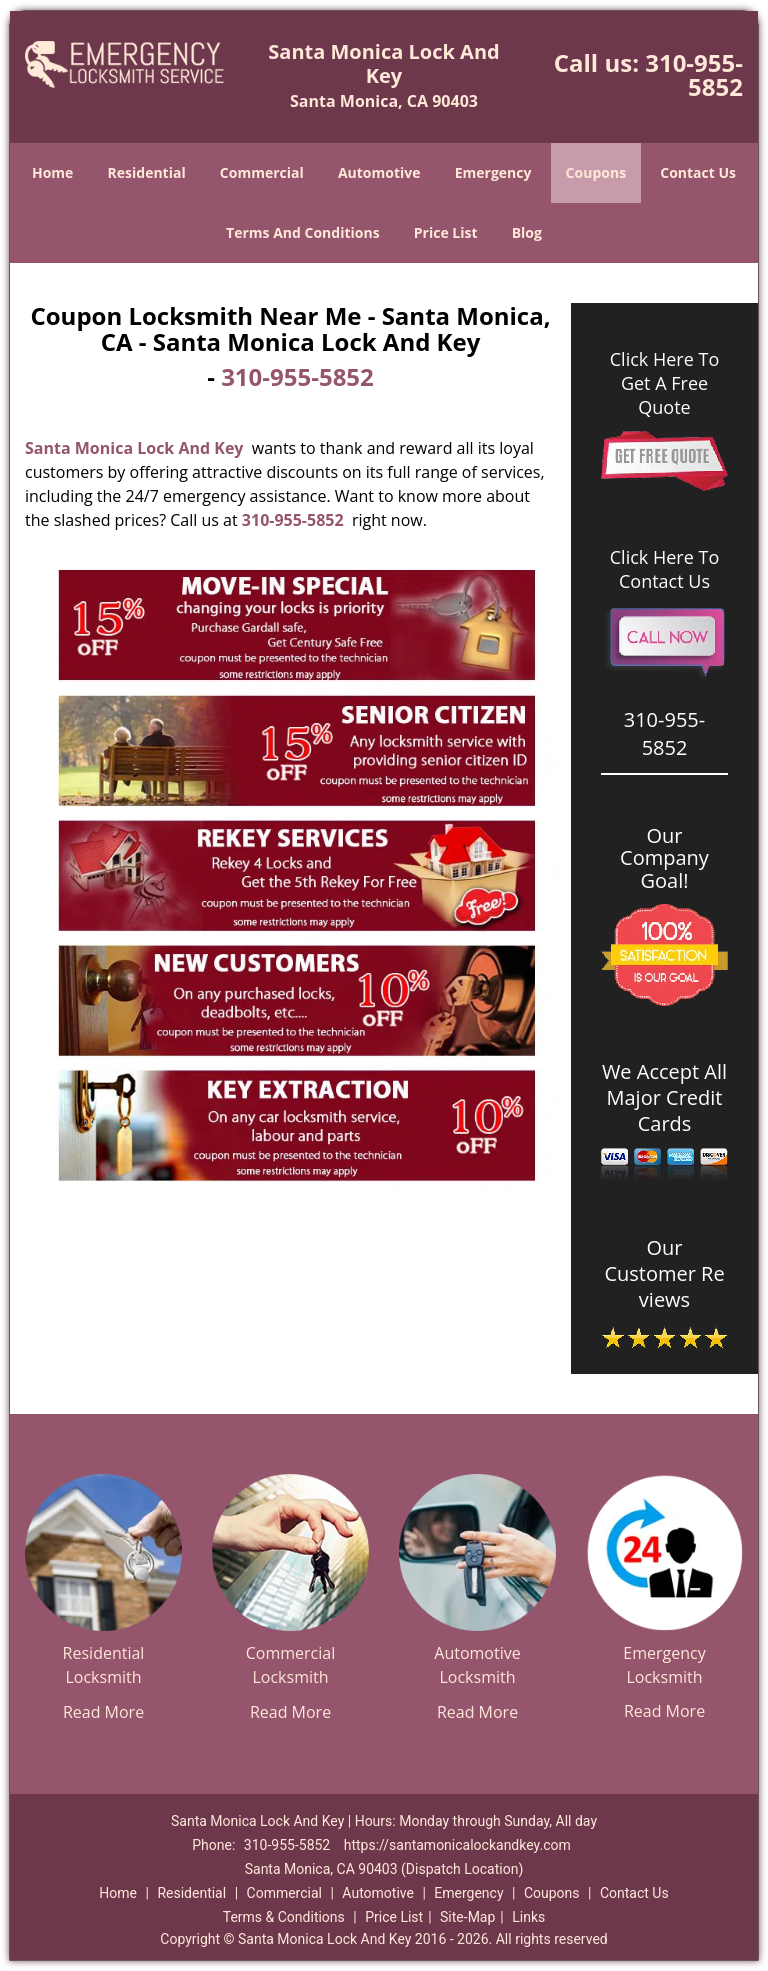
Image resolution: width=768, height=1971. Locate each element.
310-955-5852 (694, 74)
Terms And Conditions (303, 232)
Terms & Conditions (284, 1917)
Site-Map (467, 1917)
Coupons (596, 172)
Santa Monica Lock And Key (134, 448)
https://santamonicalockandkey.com (457, 1845)
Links (528, 1917)
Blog (527, 232)
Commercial (262, 172)
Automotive (379, 172)
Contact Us (698, 172)
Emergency (493, 172)
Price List (446, 232)
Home (52, 172)
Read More (103, 1712)
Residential (147, 172)
